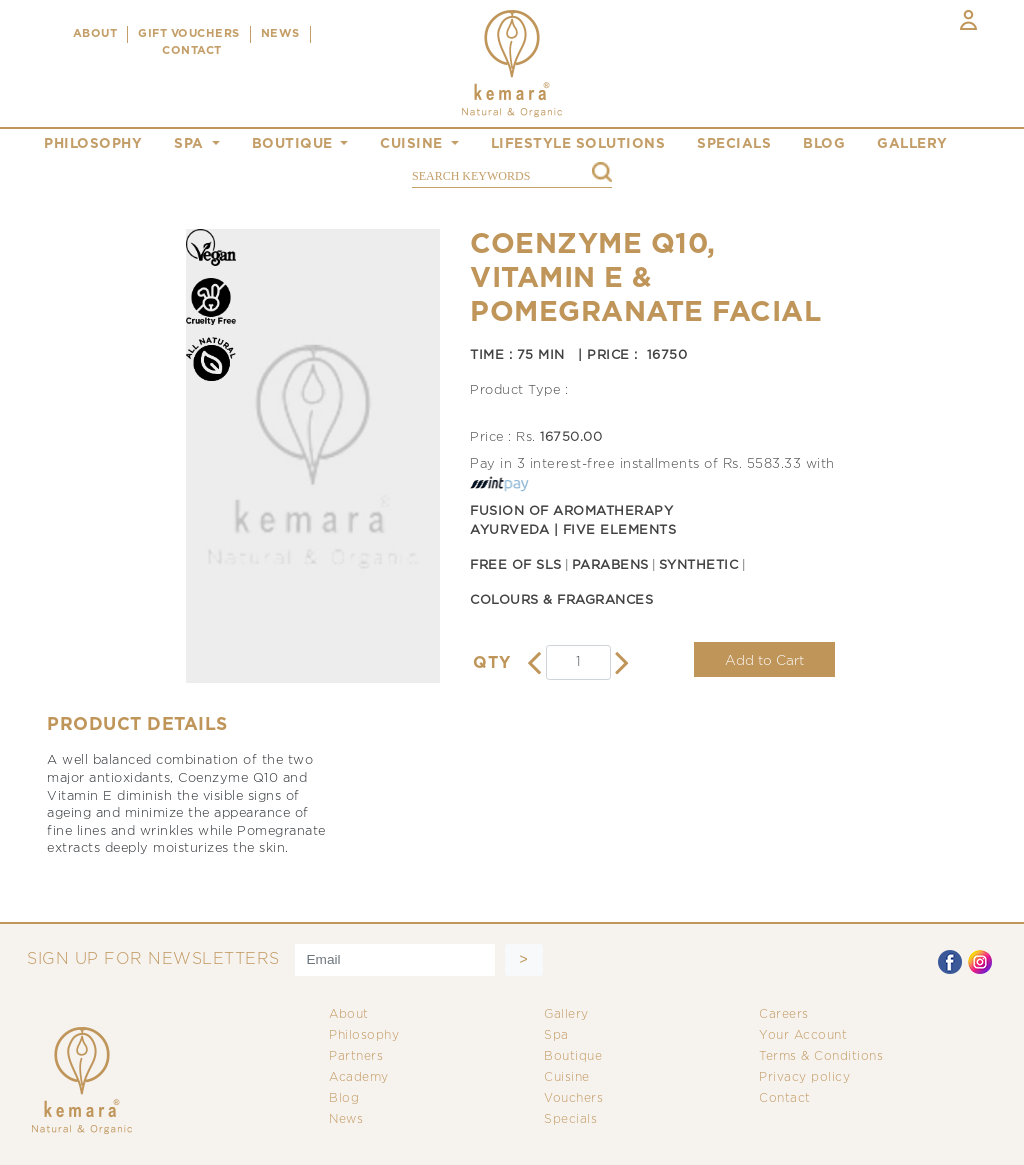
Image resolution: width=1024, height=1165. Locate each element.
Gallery (566, 1014)
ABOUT (95, 34)
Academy (359, 1077)
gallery (912, 144)
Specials (570, 1119)
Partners (356, 1056)
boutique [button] (295, 144)
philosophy (93, 144)
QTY (492, 663)
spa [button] (191, 144)
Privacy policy (804, 1077)
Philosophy (364, 1035)
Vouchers (573, 1098)
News (346, 1119)
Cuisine (567, 1077)
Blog (344, 1098)
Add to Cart (764, 661)
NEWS (280, 34)
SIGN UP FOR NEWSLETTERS (153, 959)
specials (734, 144)
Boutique (573, 1056)
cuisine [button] (413, 144)
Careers (784, 1014)
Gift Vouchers (189, 34)
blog (824, 144)
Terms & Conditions (821, 1056)
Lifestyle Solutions (578, 144)
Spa (556, 1035)
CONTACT (192, 51)
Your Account (803, 1035)
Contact (785, 1098)
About (349, 1014)
